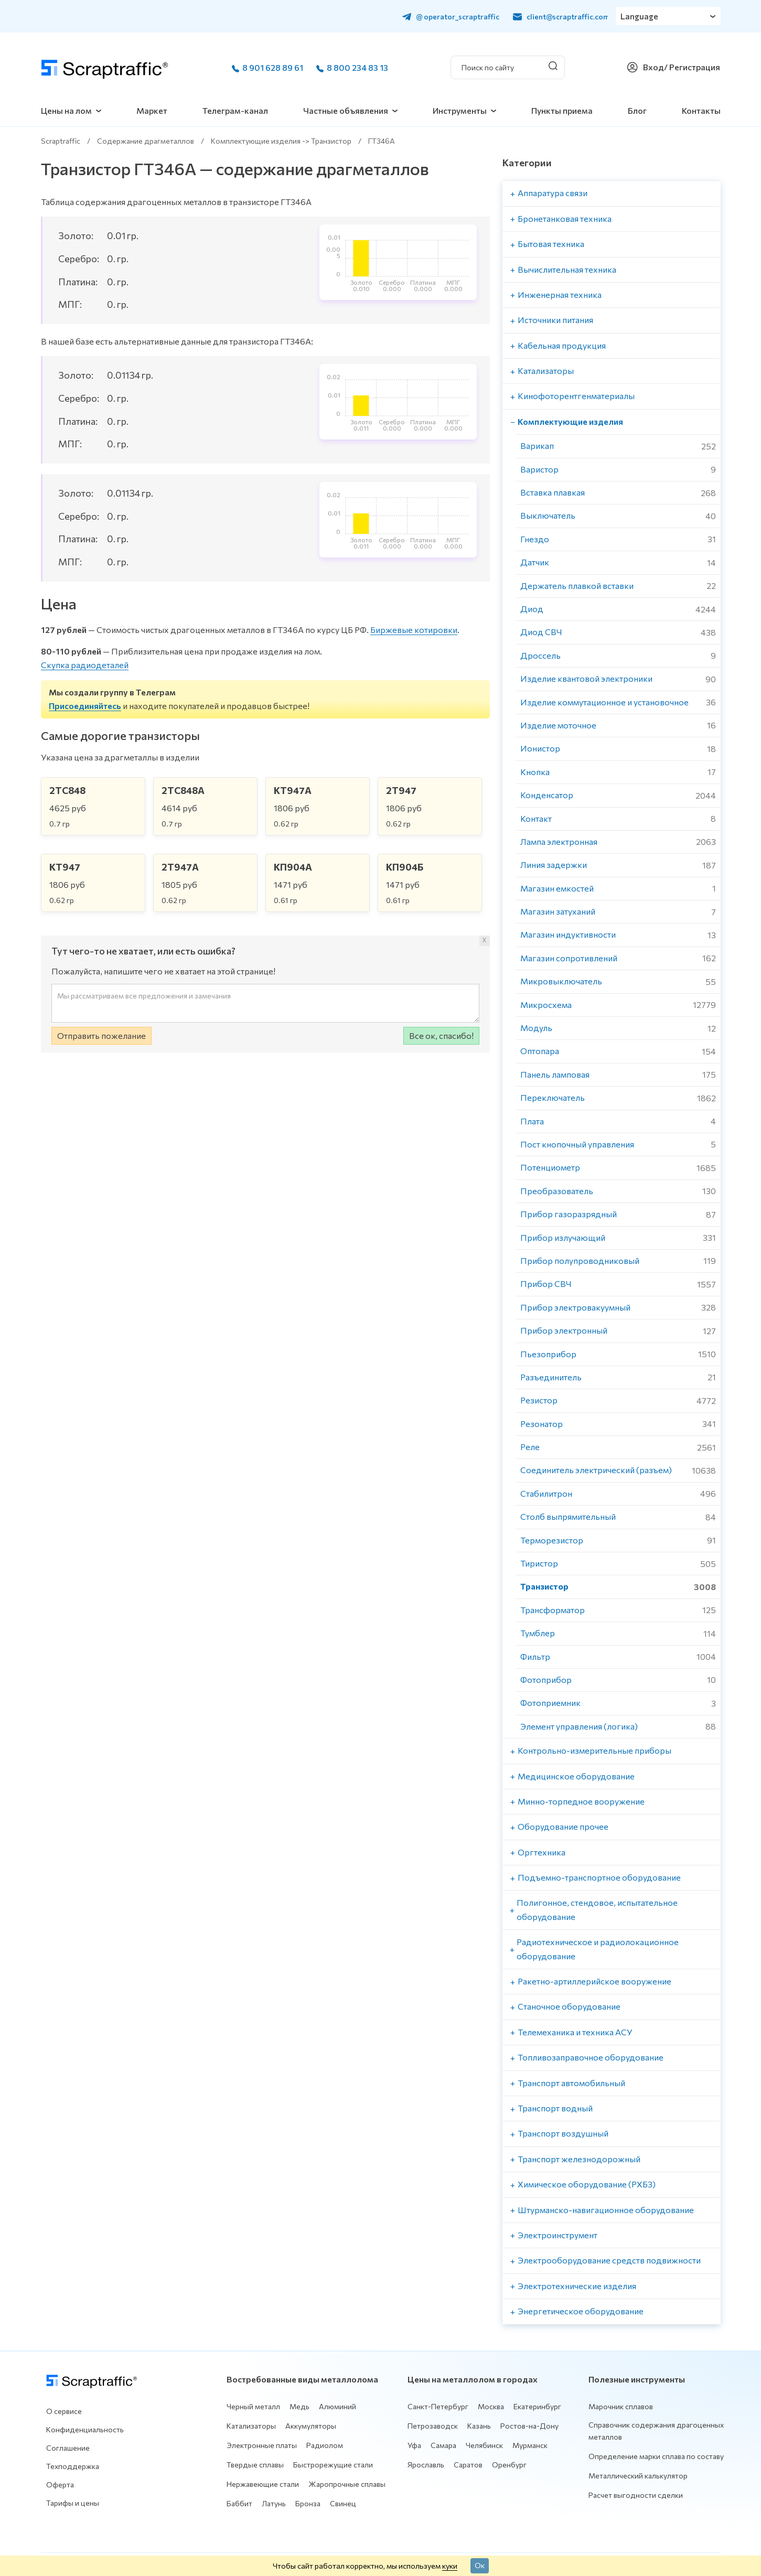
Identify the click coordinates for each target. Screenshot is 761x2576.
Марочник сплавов (620, 2406)
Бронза (307, 2503)
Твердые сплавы (255, 2464)
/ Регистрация (692, 67)
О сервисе (64, 2411)
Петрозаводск (433, 2425)
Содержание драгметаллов (145, 140)
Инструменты (460, 110)
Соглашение (68, 2447)
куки (449, 2565)
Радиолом (324, 2445)
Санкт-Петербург (438, 2406)
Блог (637, 110)
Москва (491, 2406)
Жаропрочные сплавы (346, 2484)
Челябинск (484, 2445)
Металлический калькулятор (638, 2475)
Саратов (468, 2464)
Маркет (151, 110)
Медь (299, 2406)
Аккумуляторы (310, 2425)
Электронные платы (262, 2445)
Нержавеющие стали (263, 2484)
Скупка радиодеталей (84, 665)
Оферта (60, 2484)
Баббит (239, 2503)
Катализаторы (251, 2425)
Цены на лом (66, 110)
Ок (480, 2565)
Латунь (274, 2503)
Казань (479, 2425)
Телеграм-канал (235, 110)
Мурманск (530, 2445)
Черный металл (253, 2406)
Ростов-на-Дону (529, 2425)
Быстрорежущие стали (333, 2464)
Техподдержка (72, 2466)
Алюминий (337, 2406)
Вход (653, 67)
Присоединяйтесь (85, 706)
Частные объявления (345, 110)
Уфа (414, 2445)
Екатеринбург (537, 2406)
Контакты (701, 110)
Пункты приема (562, 110)
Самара (443, 2445)
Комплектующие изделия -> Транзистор (281, 140)
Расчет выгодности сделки (635, 2495)
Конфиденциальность (85, 2429)
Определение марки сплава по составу (656, 2456)
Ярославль (426, 2464)
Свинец (343, 2503)
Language (640, 16)
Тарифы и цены (72, 2502)
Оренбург (509, 2464)
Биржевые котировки (413, 630)
